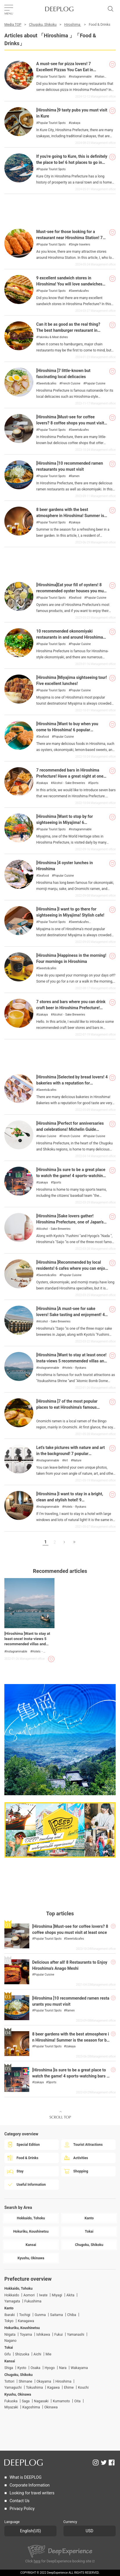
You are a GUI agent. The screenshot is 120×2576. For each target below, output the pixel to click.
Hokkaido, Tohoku (18, 2288)
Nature (77, 1461)
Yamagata (12, 2301)
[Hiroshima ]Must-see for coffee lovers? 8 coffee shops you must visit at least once (70, 423)
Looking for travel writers (32, 2493)
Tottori (9, 2381)
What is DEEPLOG (25, 2477)
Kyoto (21, 2367)
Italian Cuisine (47, 1136)
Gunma (40, 2314)
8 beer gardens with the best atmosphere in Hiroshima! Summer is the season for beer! (70, 516)
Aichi (37, 2354)
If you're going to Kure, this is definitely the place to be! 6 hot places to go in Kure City (71, 162)
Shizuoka (22, 2354)
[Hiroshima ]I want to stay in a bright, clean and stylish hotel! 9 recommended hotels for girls (69, 1500)
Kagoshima (31, 2407)
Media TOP (12, 24)
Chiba (71, 2314)
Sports (94, 783)
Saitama (56, 2314)
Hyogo (50, 2367)
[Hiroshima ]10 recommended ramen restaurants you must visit (69, 466)
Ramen (74, 476)
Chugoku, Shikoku (43, 24)
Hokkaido (11, 2295)
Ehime (69, 2387)
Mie (48, 2354)
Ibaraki (9, 2314)
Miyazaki (11, 2407)
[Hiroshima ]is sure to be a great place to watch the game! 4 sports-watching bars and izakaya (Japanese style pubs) (70, 2076)
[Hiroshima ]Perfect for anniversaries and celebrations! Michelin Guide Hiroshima (70, 1129)
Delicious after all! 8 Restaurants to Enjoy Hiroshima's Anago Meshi (69, 1965)
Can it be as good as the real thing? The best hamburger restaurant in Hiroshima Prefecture (68, 330)
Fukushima (32, 2301)
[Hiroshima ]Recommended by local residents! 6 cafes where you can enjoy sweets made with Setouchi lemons (71, 1268)
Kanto (9, 2308)
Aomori (29, 2295)
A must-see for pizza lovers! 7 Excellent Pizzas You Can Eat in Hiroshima (64, 70)
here (37, 2561)
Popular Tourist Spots (52, 77)
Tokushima (34, 2387)
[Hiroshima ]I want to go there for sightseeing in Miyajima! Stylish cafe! (70, 912)
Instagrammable (81, 77)
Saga (26, 2401)
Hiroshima (72, 24)
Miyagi (57, 2295)
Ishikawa (43, 2334)
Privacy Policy (22, 2509)
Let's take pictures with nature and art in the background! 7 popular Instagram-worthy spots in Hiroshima (70, 1454)
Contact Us (20, 2501)
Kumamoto (61, 2401)
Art (66, 1461)
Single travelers (80, 245)
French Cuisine (70, 384)
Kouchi (83, 2387)
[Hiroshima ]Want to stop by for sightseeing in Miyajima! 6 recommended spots (64, 823)
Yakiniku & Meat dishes (53, 337)
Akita (70, 2295)
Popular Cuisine (95, 384)
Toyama (26, 2334)
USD (89, 2531)
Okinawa (51, 2407)
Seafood (75, 598)
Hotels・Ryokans (75, 1368)
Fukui (58, 2334)
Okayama (44, 2381)
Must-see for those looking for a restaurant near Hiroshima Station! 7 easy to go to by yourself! (69, 238)
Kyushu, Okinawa (17, 2394)
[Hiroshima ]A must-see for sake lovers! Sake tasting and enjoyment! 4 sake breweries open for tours (70, 1315)
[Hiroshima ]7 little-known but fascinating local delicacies (63, 374)
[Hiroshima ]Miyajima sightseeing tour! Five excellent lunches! (71, 681)
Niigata (9, 2334)
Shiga (8, 2367)
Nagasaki (41, 2401)
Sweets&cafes (79, 291)
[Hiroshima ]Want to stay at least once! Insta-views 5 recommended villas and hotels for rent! (71, 1361)
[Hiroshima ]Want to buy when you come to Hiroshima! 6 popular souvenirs (67, 730)
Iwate (43, 2295)
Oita (77, 2401)
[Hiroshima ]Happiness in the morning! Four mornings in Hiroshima (71, 958)
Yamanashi (75, 2334)
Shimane (25, 2381)
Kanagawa (26, 2321)
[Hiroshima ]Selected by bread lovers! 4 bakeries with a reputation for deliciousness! (72, 1083)
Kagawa (53, 2387)
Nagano (10, 2340)
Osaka (36, 2367)
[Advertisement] (60, 208)
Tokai (8, 2347)
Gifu (7, 2354)
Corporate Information (30, 2485)
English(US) (30, 2531)
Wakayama (79, 2367)
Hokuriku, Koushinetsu (22, 2328)
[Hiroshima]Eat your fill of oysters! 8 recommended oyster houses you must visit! (71, 591)
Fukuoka (10, 2401)
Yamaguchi (13, 2387)
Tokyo (8, 2321)
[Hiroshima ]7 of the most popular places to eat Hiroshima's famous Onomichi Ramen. (66, 1407)
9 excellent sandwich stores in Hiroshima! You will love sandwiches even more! (69, 284)
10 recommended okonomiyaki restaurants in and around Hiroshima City (69, 637)
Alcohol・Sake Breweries (69, 783)
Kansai (9, 2361)
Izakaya (75, 123)
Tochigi (24, 2314)
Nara (63, 2367)
